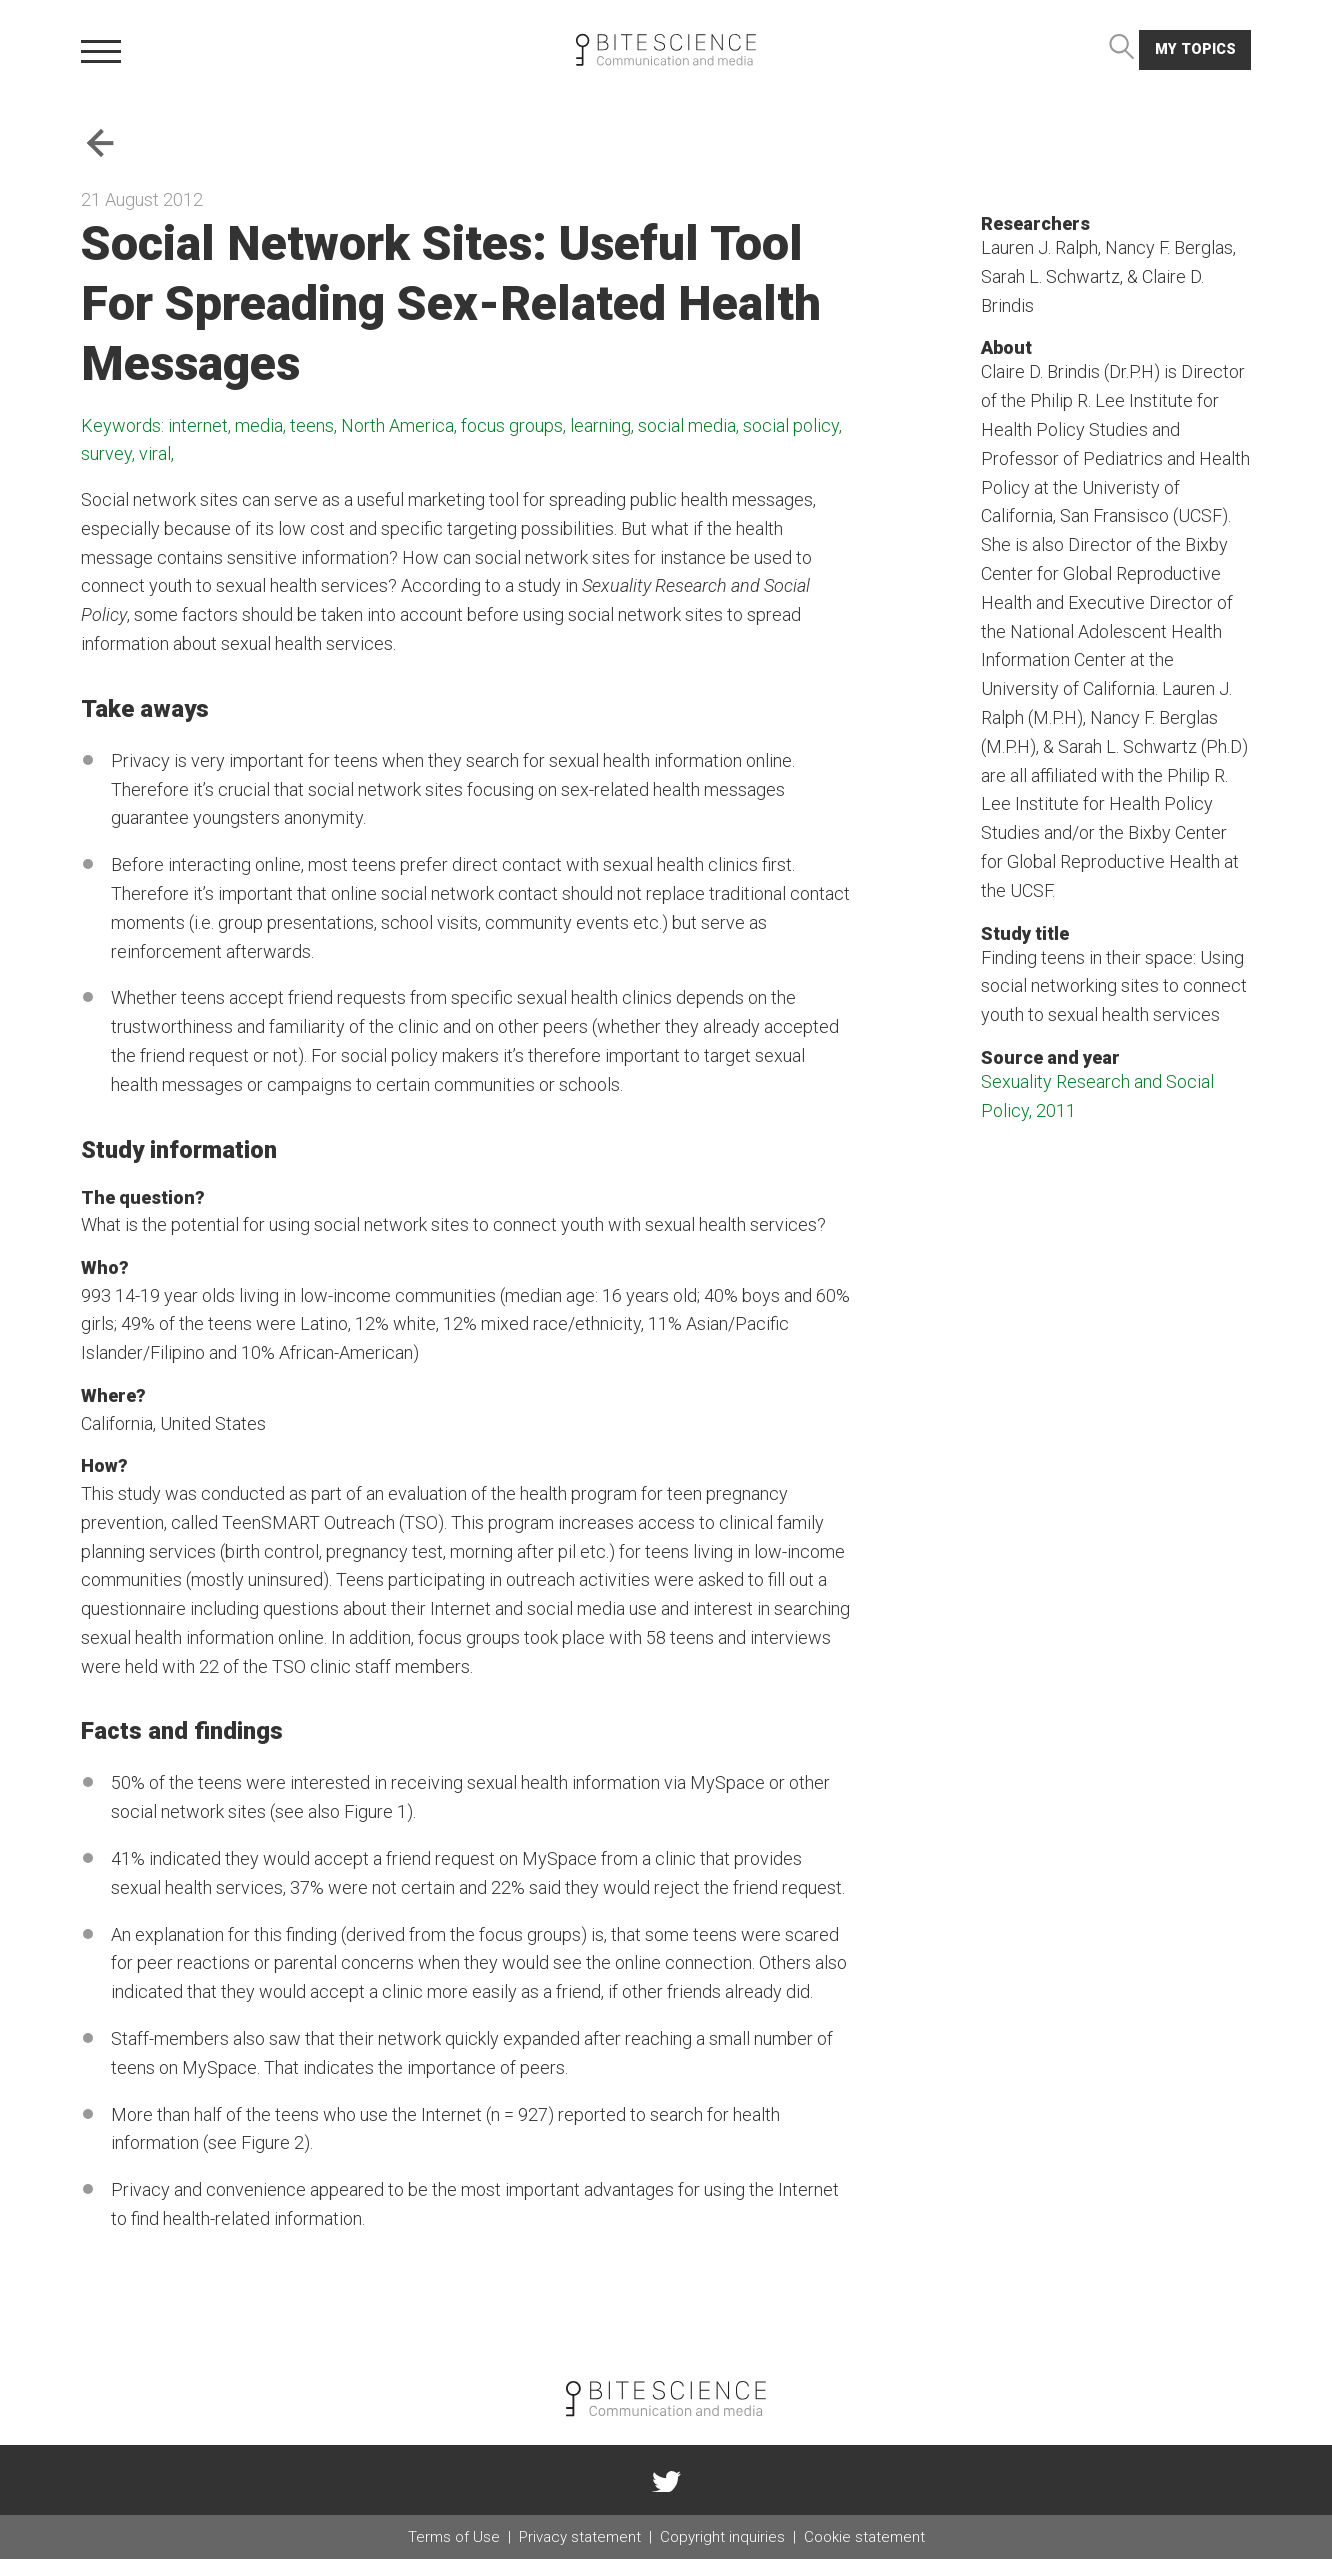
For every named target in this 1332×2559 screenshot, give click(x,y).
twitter (666, 2480)
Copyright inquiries (722, 2537)
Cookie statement (864, 2537)
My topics (1195, 49)
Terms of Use (454, 2537)
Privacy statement (580, 2537)
